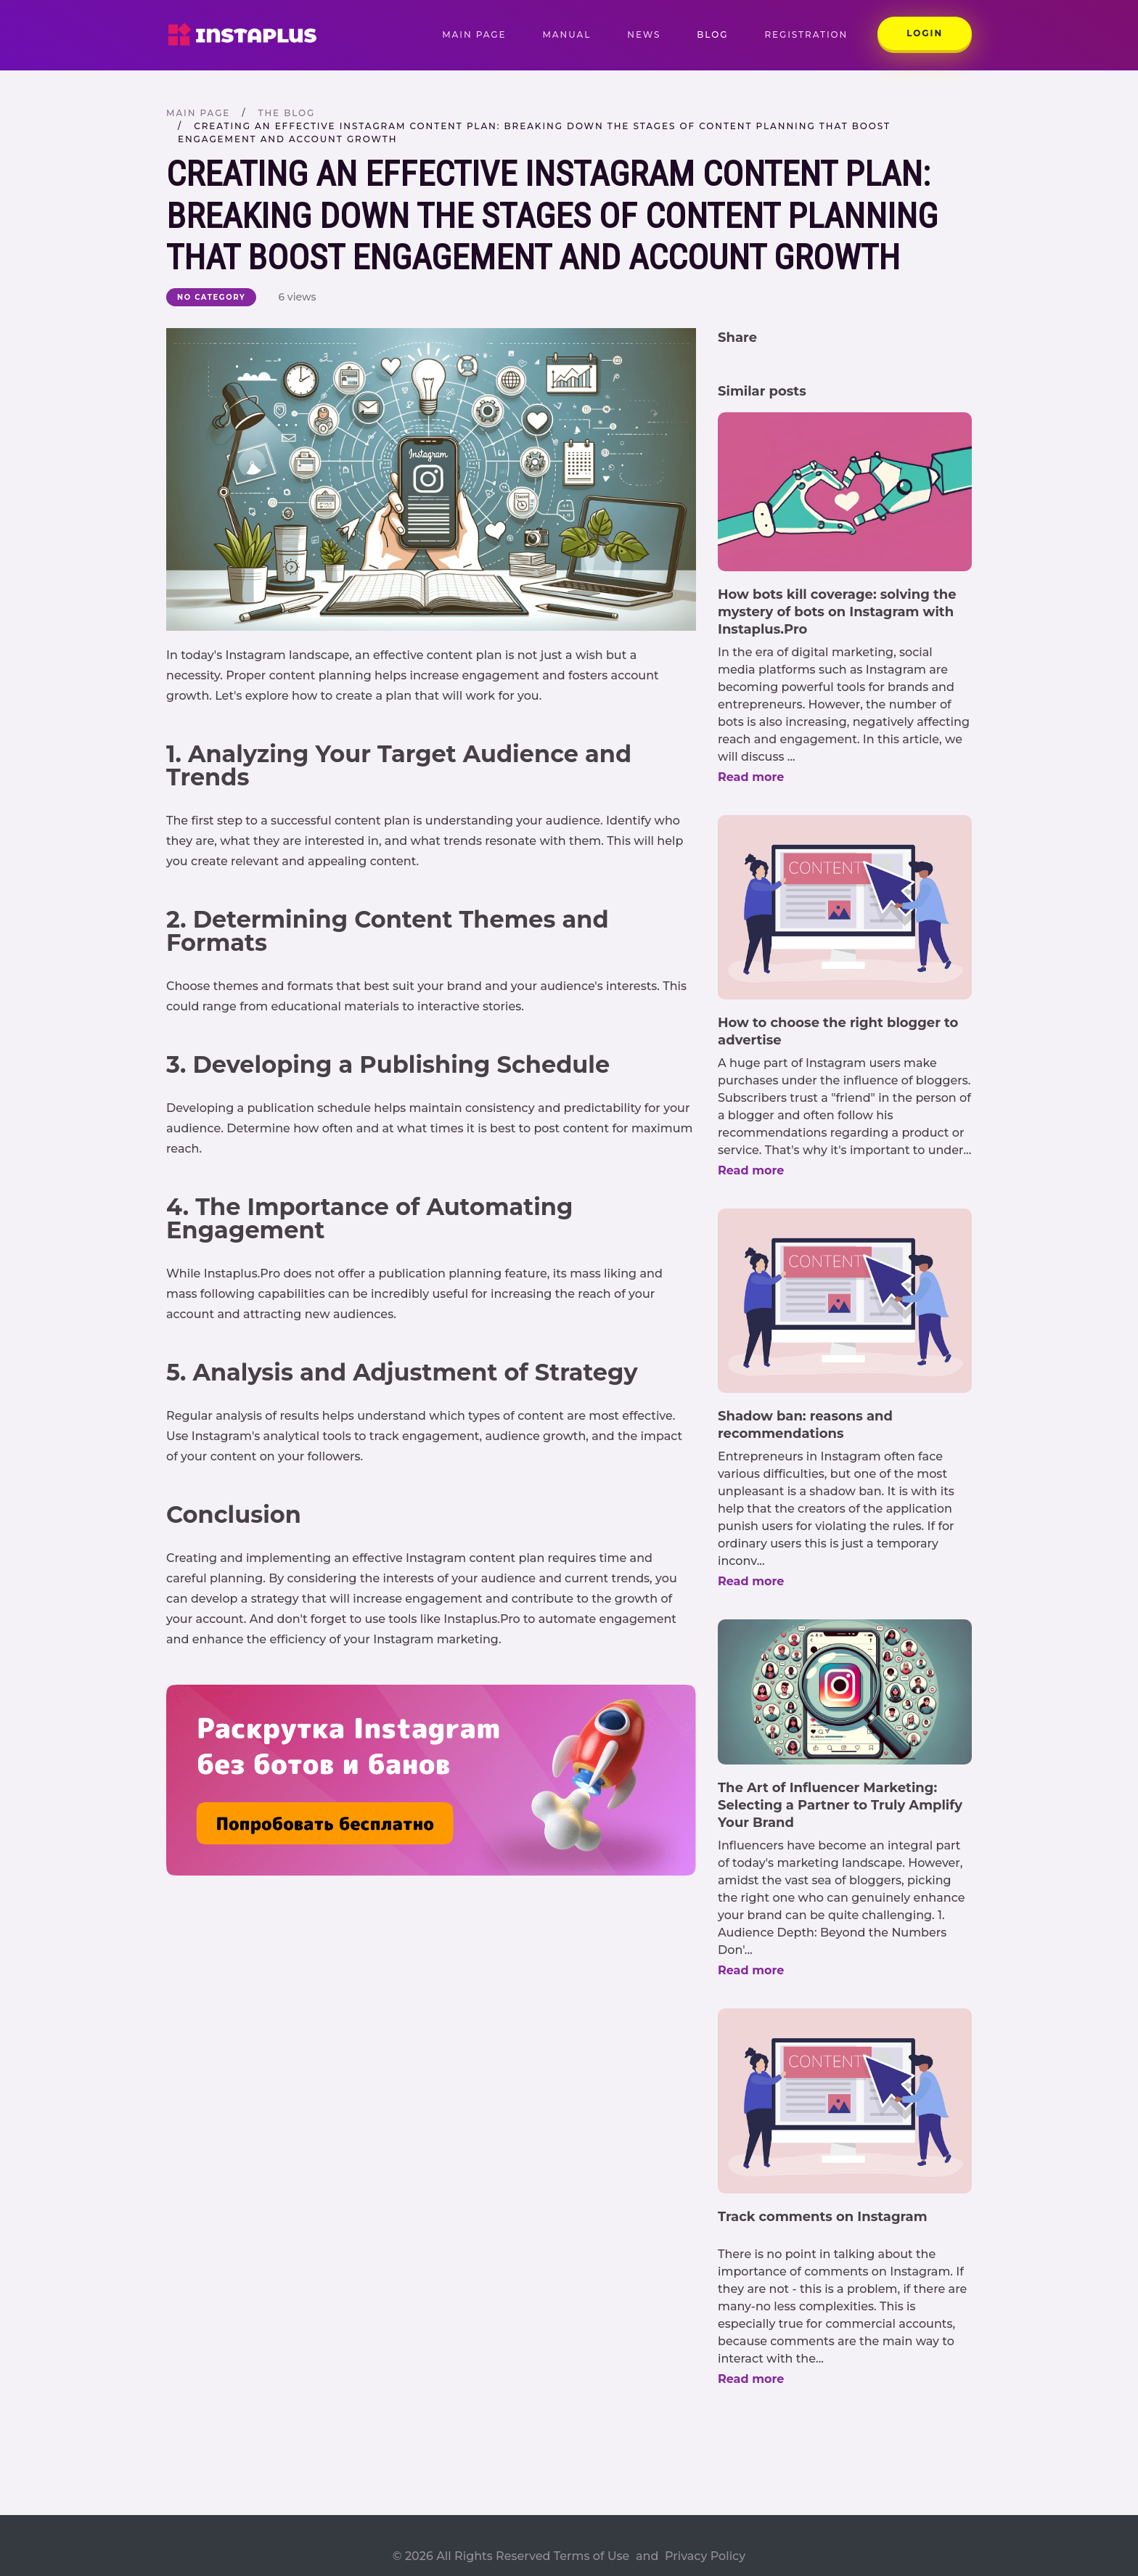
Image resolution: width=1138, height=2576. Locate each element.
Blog (712, 34)
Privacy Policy (705, 2556)
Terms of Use (592, 2556)
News (643, 34)
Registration (806, 34)
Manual (566, 34)
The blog (286, 112)
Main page (483, 34)
